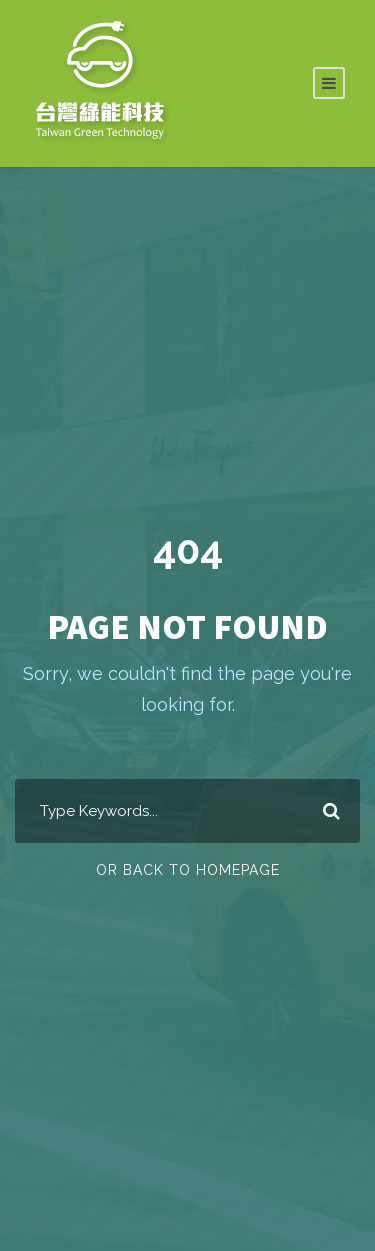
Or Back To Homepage (188, 870)
